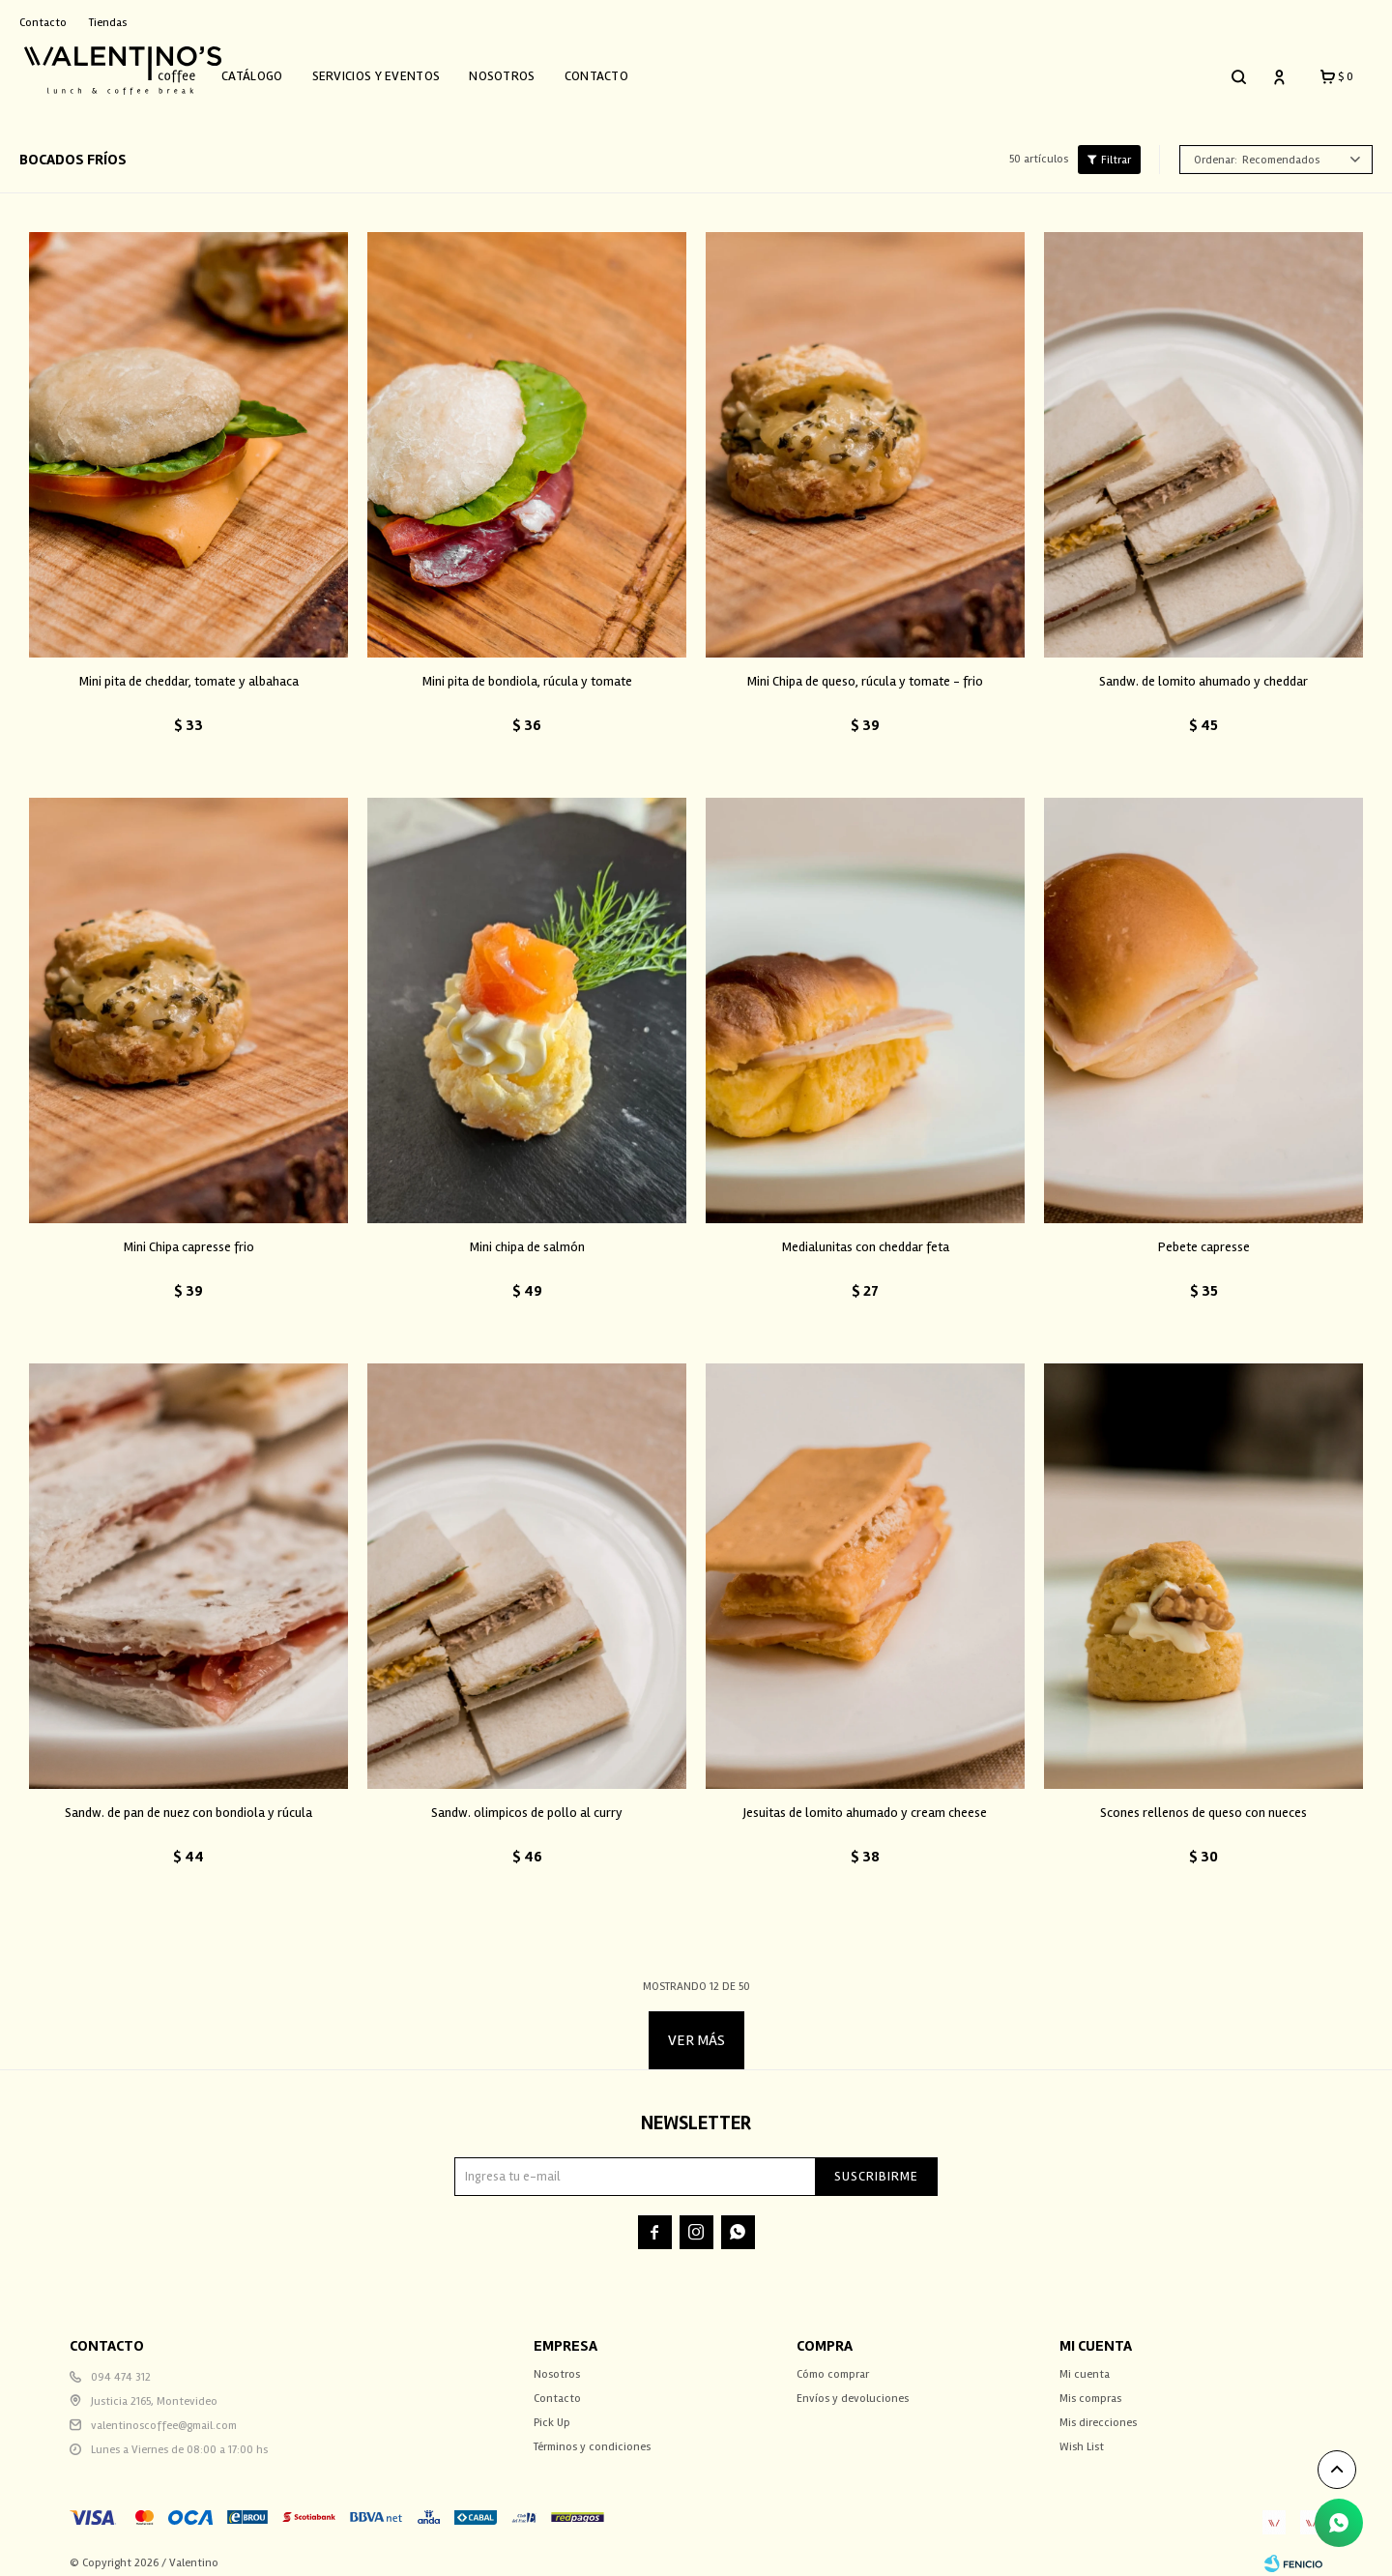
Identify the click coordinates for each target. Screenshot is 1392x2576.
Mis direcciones (1098, 2411)
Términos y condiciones (592, 2435)
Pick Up (552, 2411)
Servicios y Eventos (400, 70)
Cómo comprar (833, 2363)
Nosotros (526, 70)
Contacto (620, 70)
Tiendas (108, 22)
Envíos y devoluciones (853, 2387)
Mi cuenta (1084, 2363)
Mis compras (1090, 2387)
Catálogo (276, 70)
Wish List (1081, 2435)
